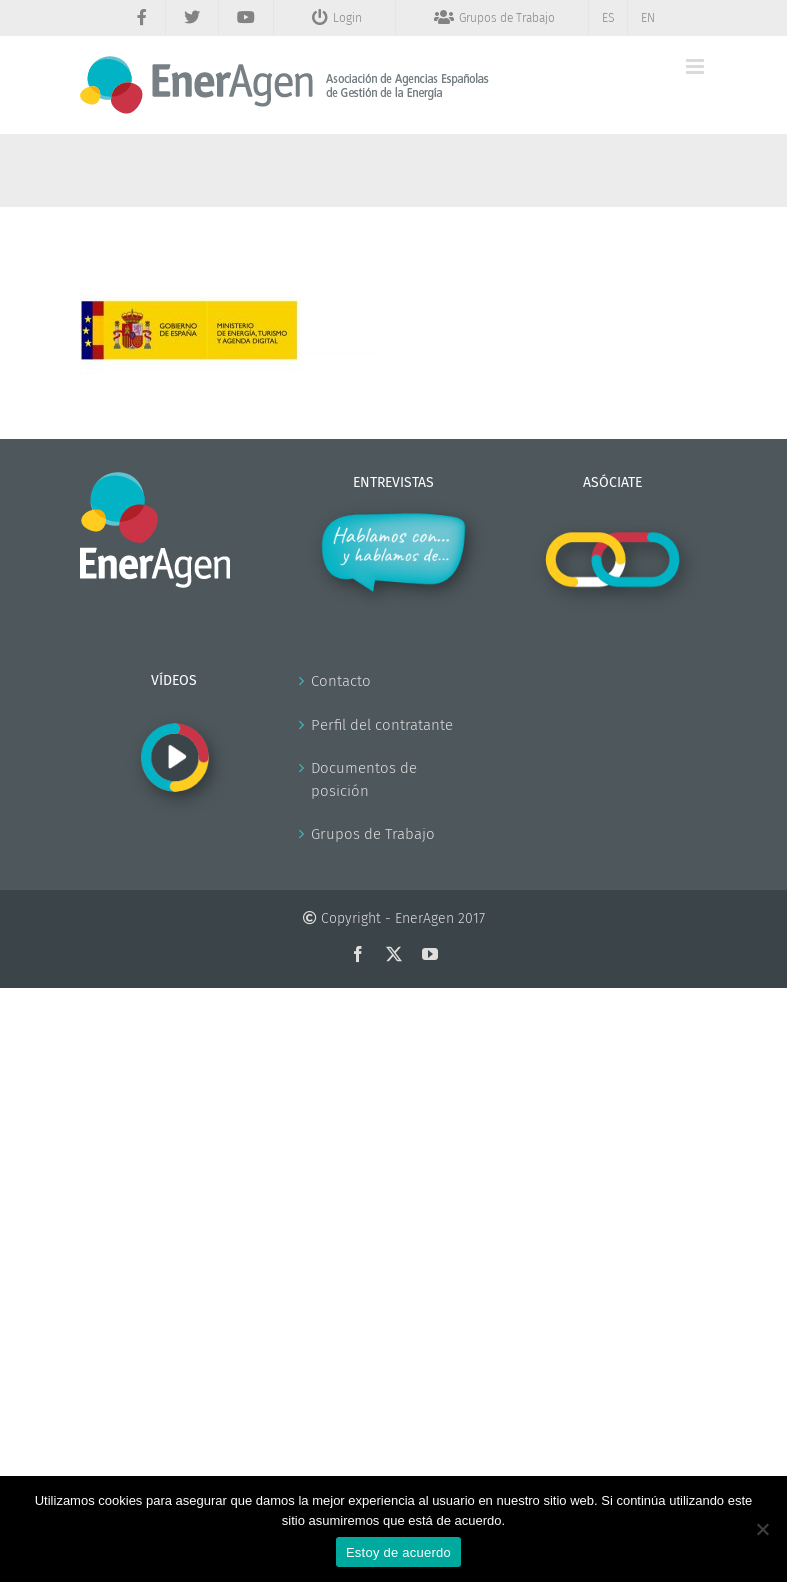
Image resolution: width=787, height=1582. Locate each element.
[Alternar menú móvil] (696, 66)
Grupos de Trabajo (373, 834)
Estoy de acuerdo (398, 1552)
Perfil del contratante (382, 725)
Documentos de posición (364, 779)
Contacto (341, 681)
